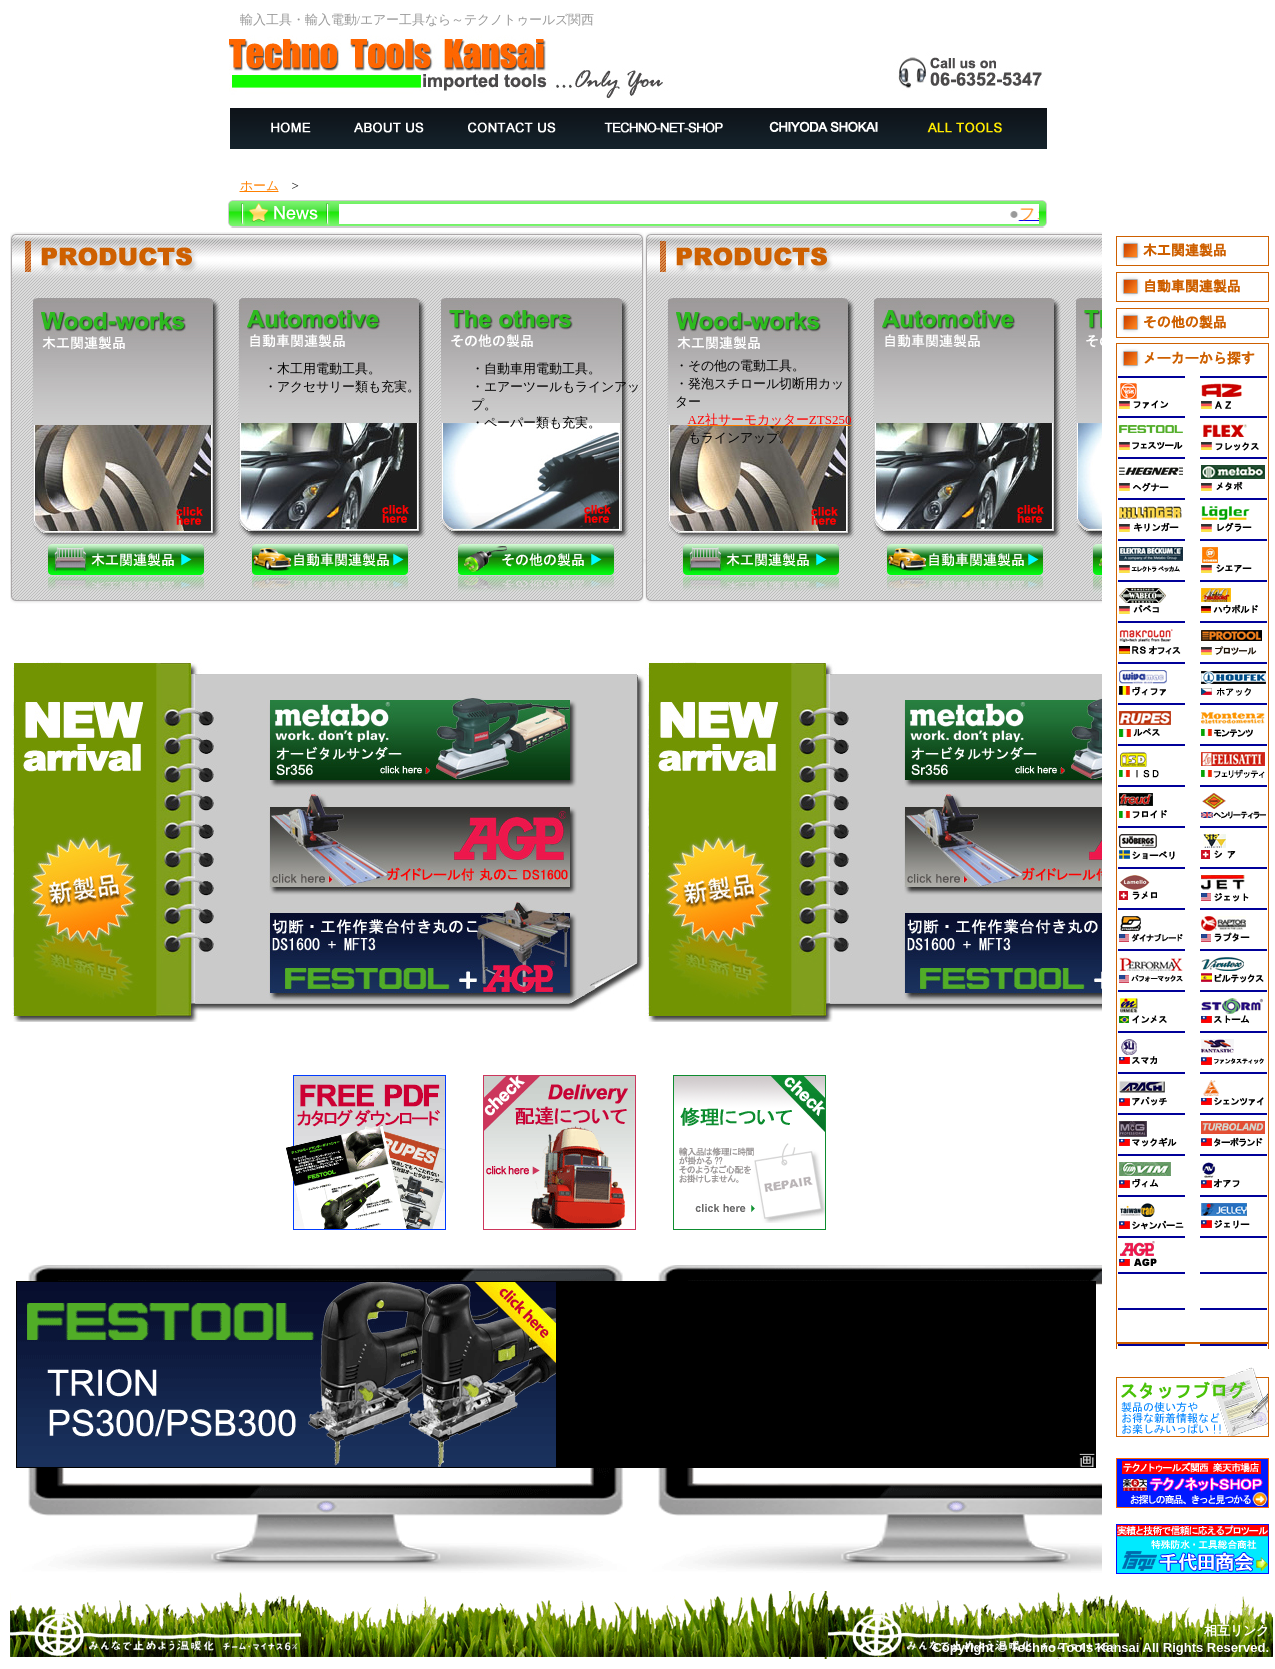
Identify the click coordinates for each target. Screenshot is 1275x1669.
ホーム (259, 185)
